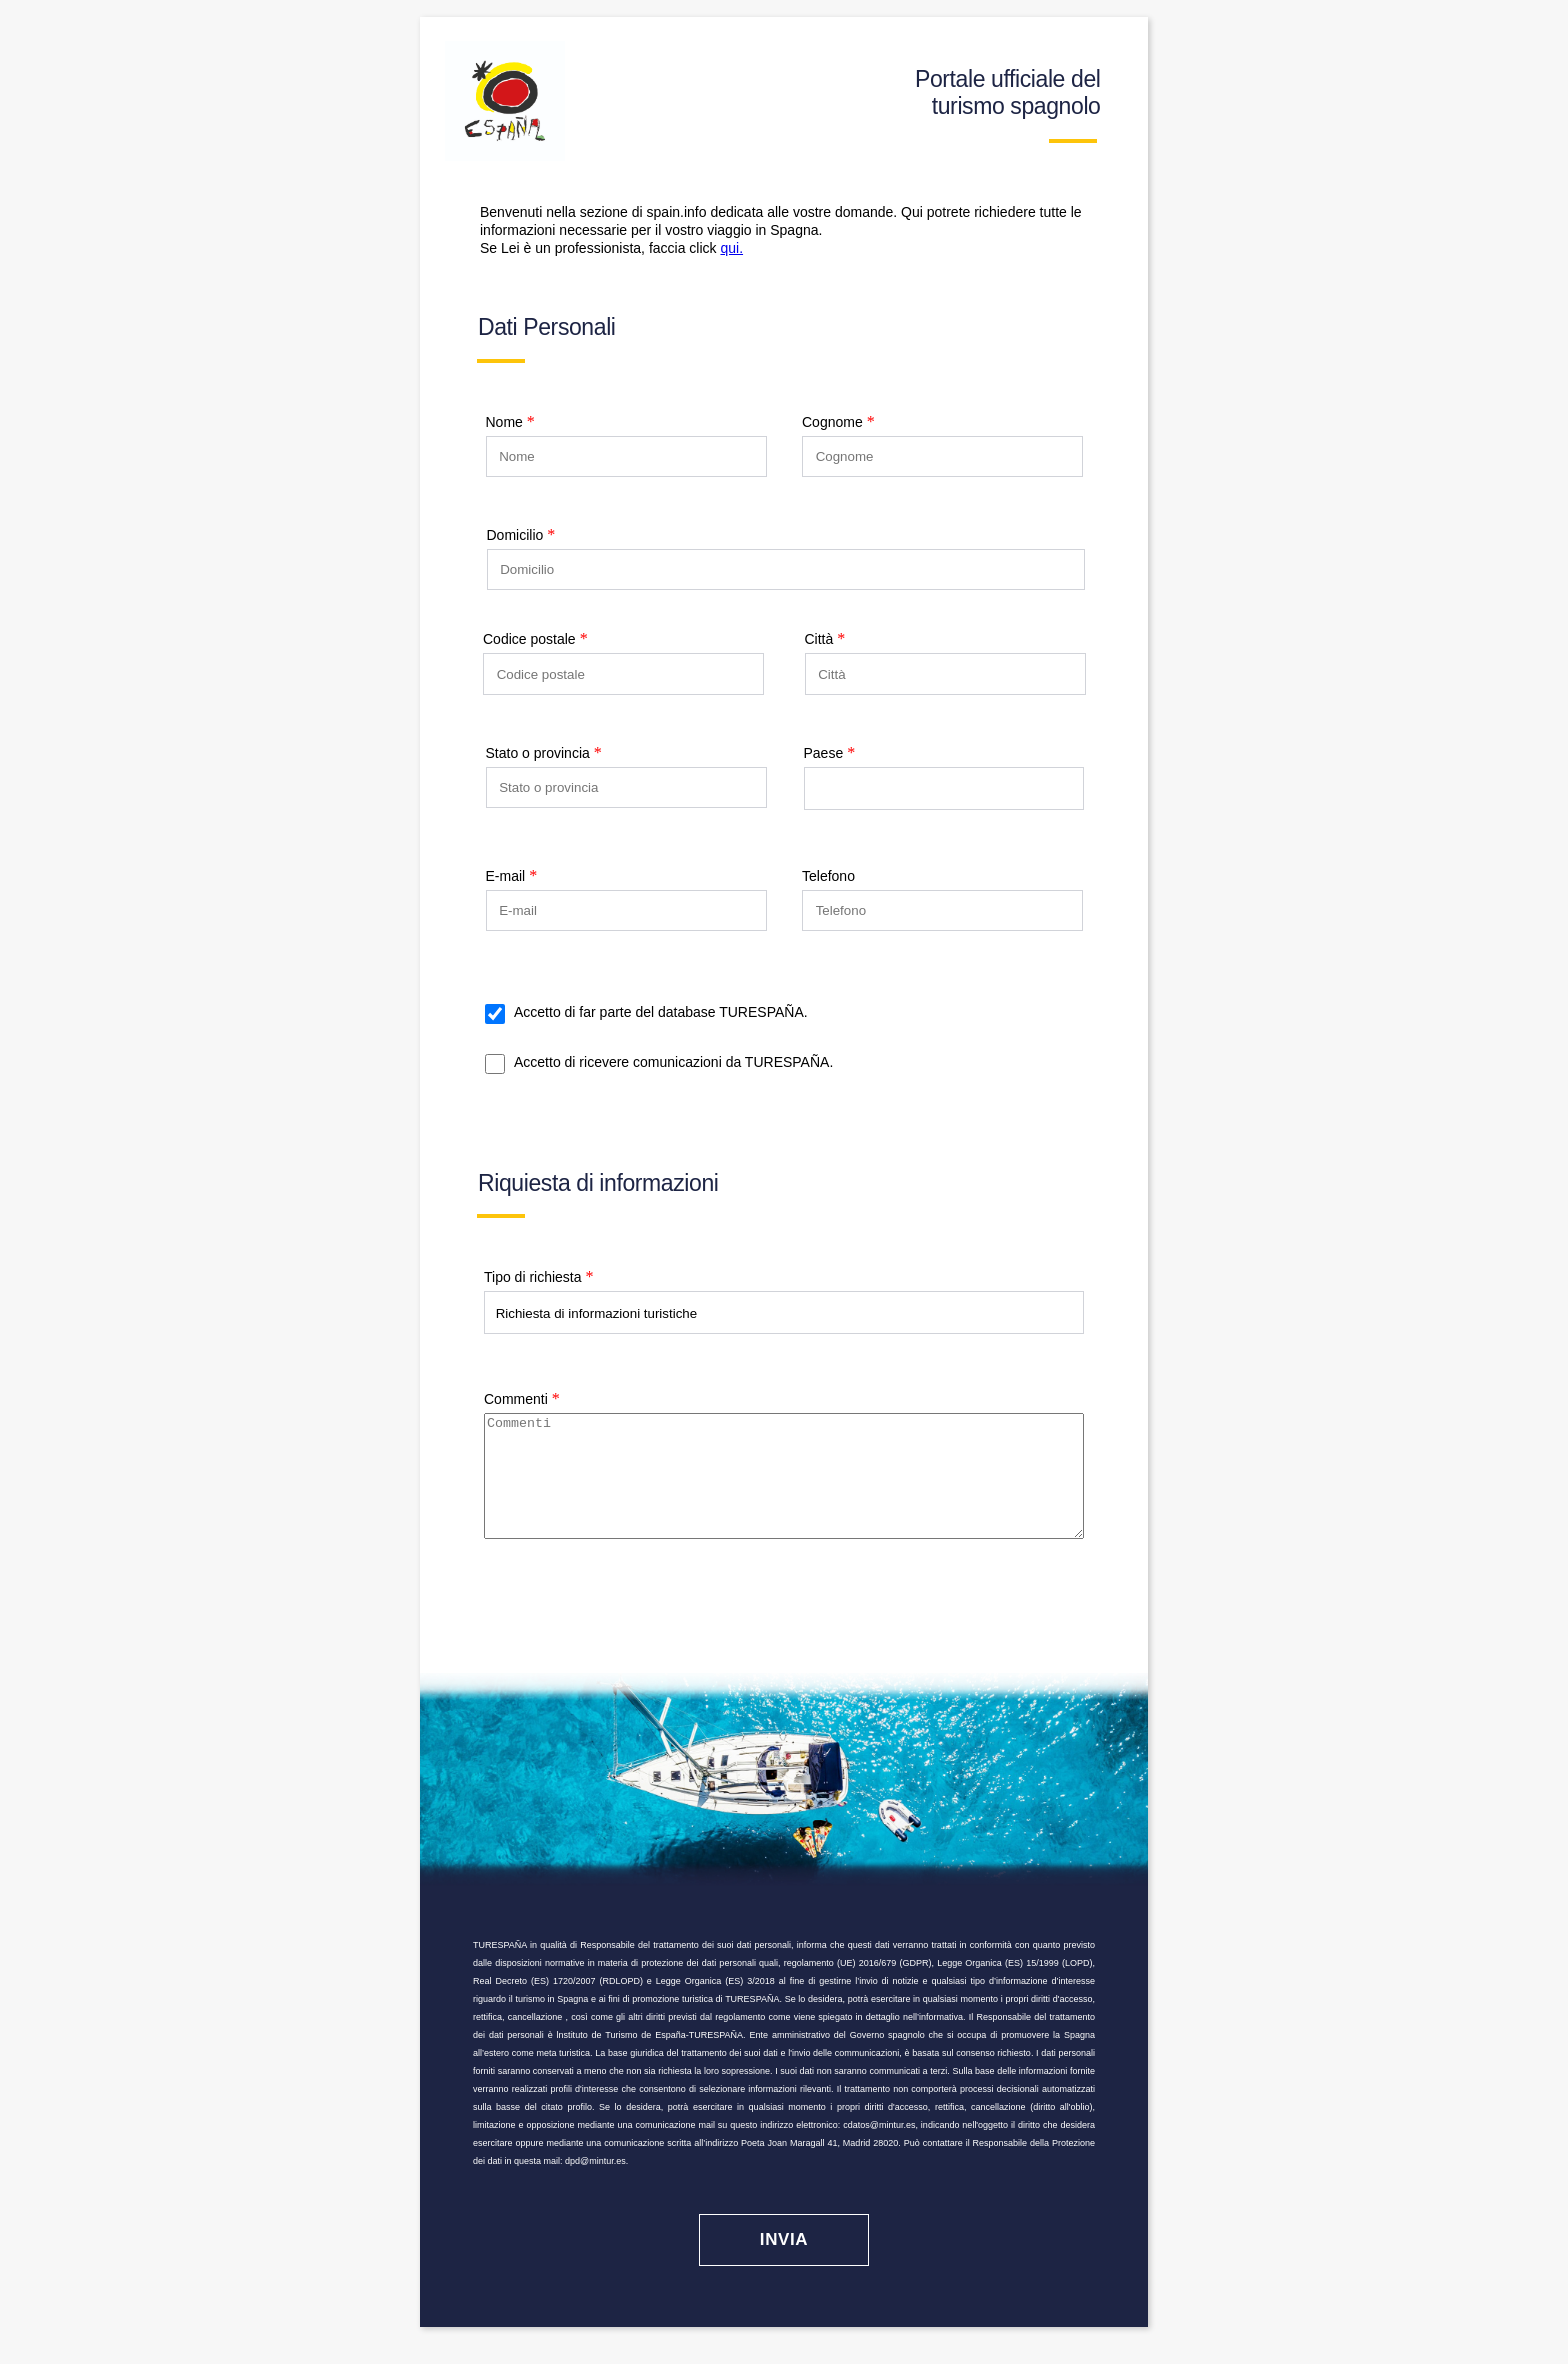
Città (819, 639)
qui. (731, 248)
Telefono (828, 876)
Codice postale (529, 639)
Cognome (832, 422)
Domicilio (515, 535)
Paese (824, 753)
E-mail (506, 876)
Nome (504, 422)
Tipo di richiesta (533, 1277)
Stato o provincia (538, 753)
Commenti (516, 1399)
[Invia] (784, 2264)
